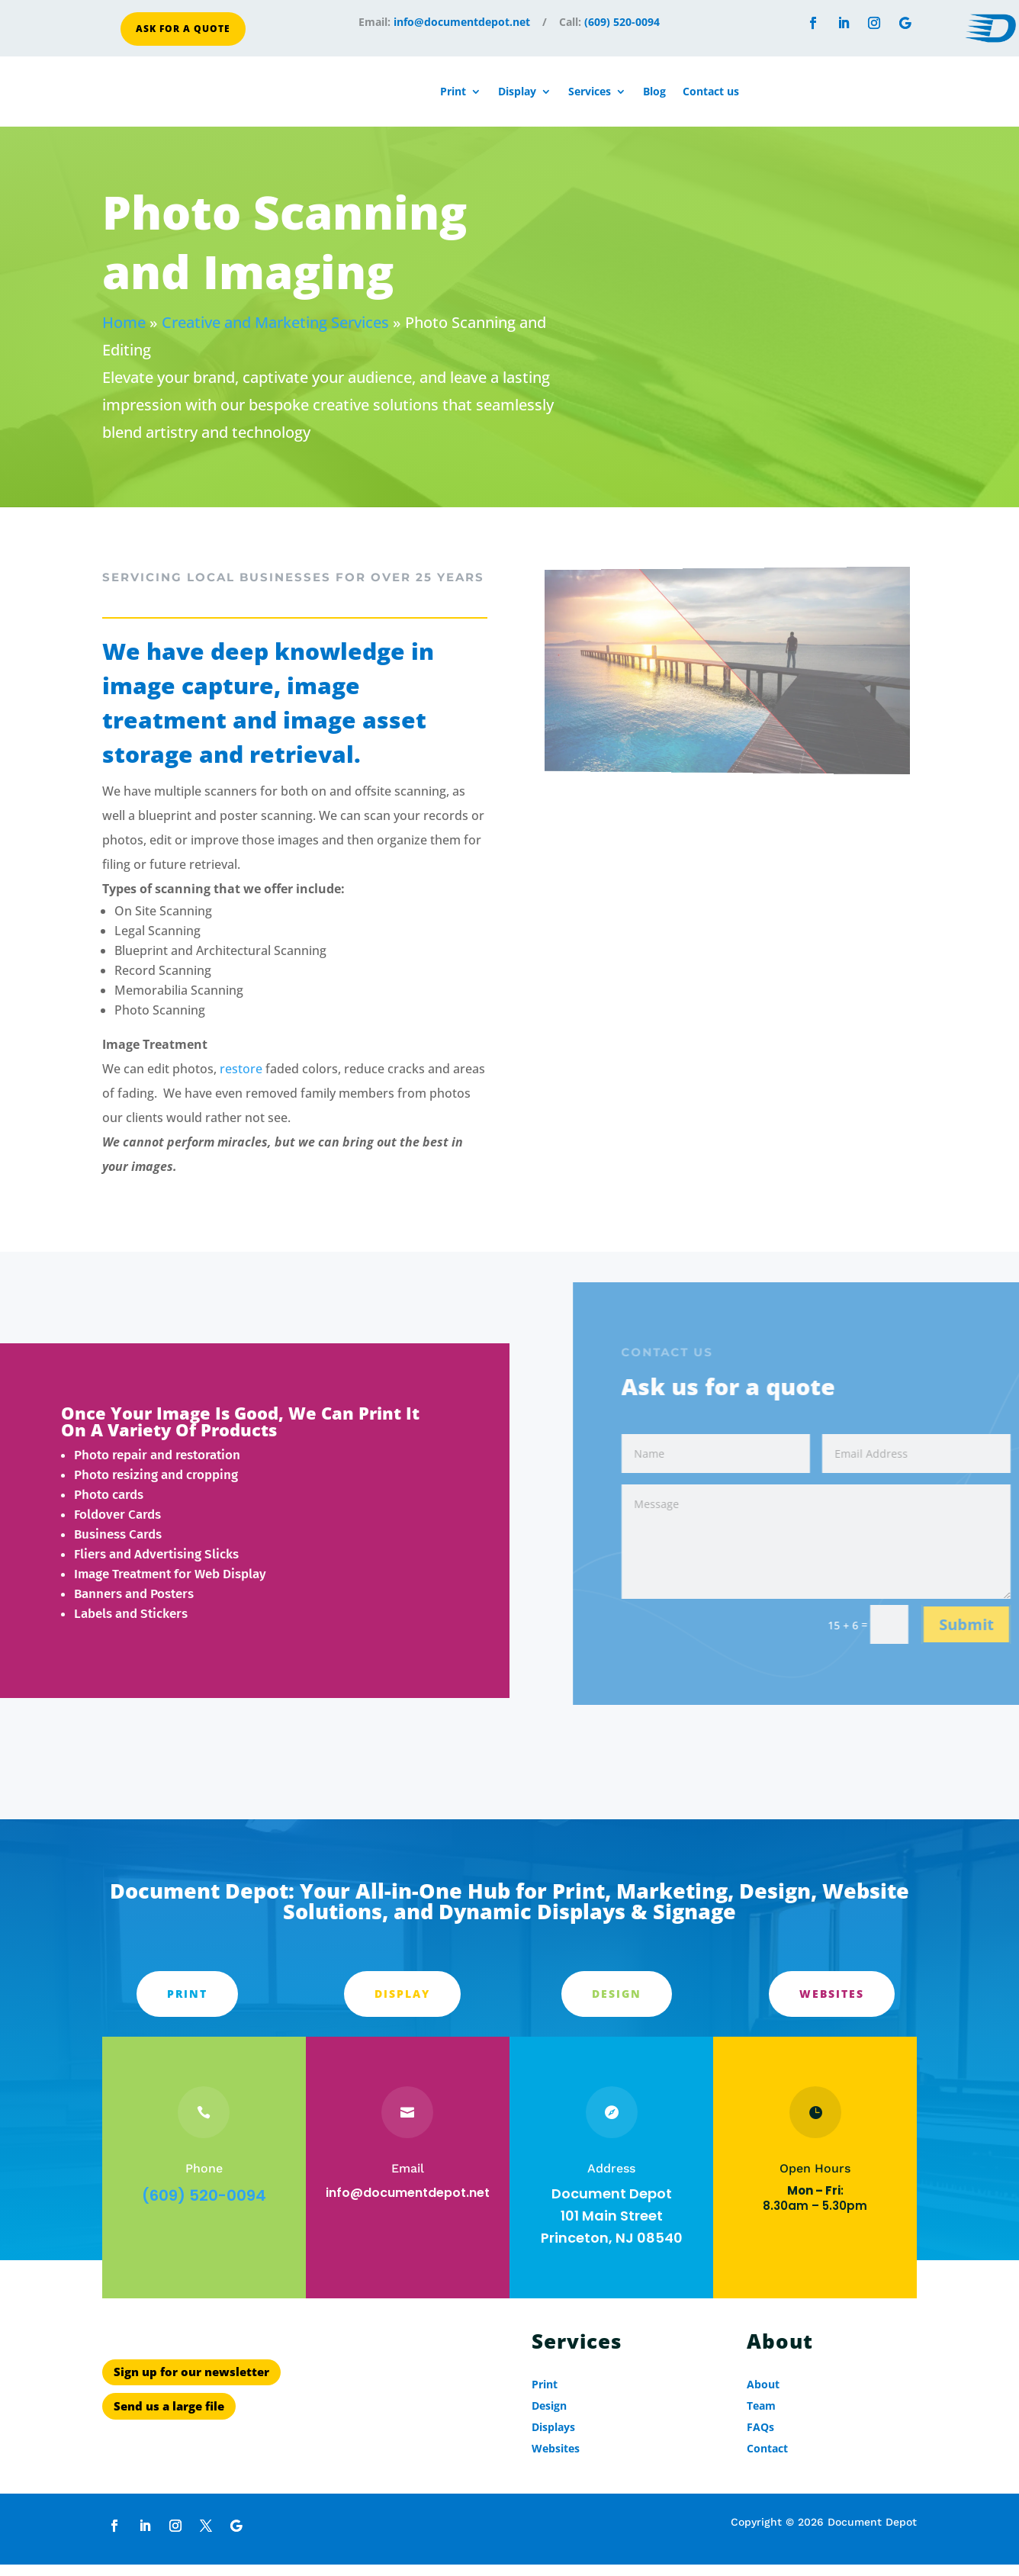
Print (453, 91)
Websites (831, 1999)
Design (616, 1999)
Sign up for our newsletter (191, 2422)
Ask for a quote (183, 28)
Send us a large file (169, 2457)
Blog (654, 91)
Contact (767, 2454)
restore (241, 1074)
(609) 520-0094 (622, 21)
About (763, 2390)
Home (124, 328)
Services (589, 91)
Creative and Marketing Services (275, 328)
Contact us (711, 91)
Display (517, 91)
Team (761, 2411)
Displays (553, 2433)
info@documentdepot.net (462, 21)
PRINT (187, 1999)
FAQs (760, 2433)
